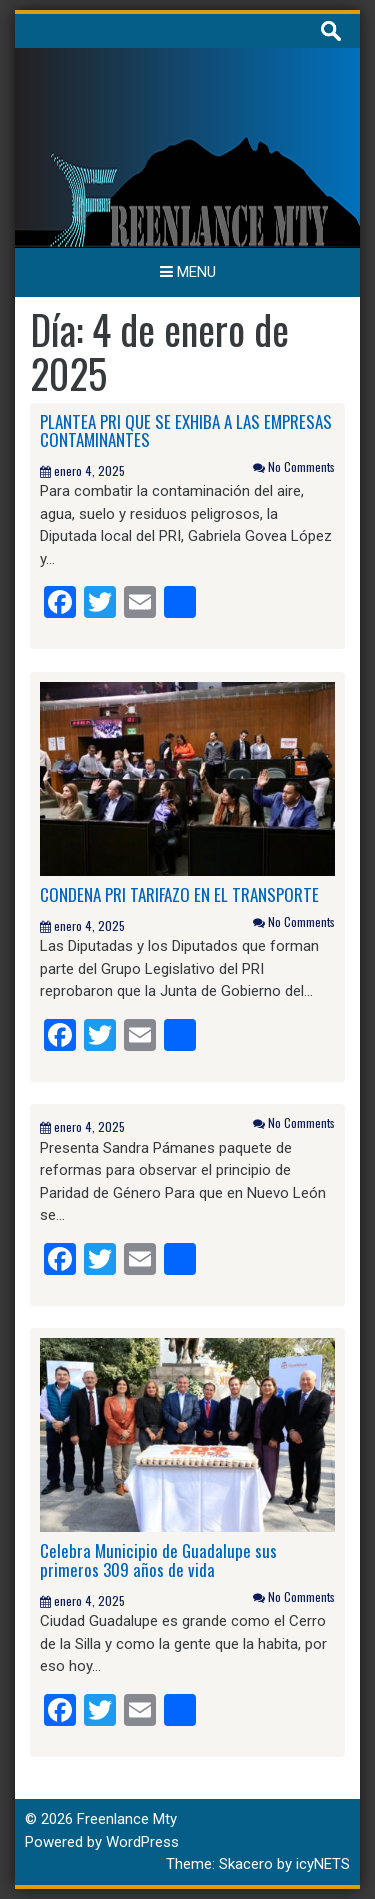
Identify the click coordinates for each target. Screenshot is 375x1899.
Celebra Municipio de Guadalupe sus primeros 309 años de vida (158, 1560)
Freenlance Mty (127, 1819)
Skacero (246, 1864)
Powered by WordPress (102, 1842)
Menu (188, 272)
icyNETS (323, 1864)
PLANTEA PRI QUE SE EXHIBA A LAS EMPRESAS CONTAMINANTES (186, 431)
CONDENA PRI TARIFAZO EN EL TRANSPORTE (179, 894)
